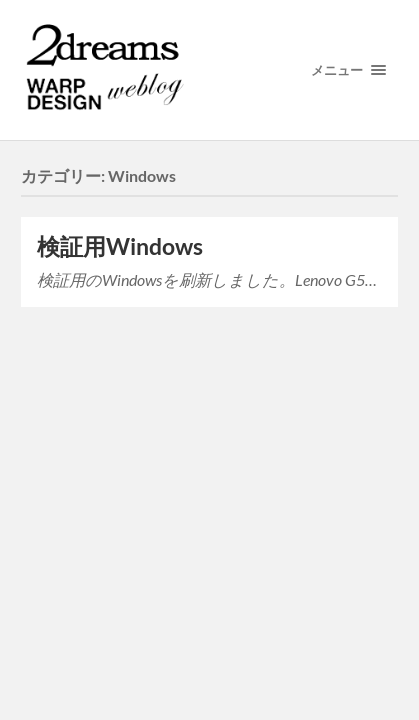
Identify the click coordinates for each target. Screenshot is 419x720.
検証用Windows (120, 246)
